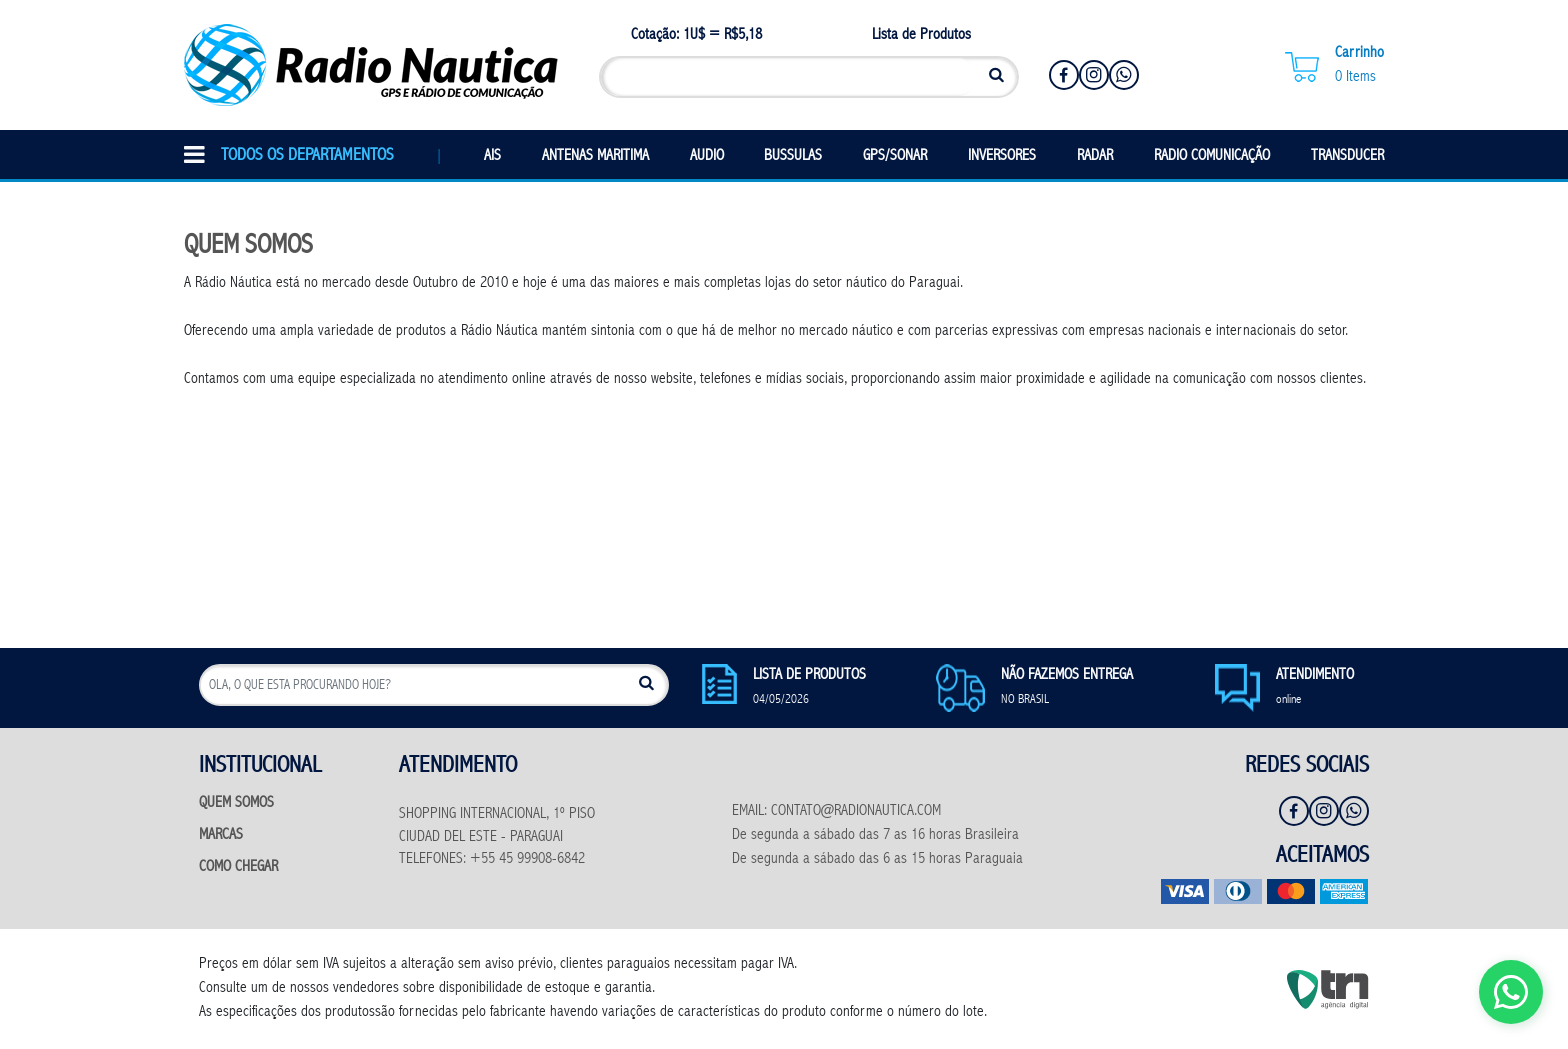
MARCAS (221, 835)
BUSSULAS (793, 156)
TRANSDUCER (1347, 156)
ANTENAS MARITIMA (595, 156)
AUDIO (707, 156)
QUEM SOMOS (236, 803)
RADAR (1095, 156)
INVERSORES (1002, 156)
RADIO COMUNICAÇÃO (1212, 156)
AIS (492, 156)
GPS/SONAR (895, 156)
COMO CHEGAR (238, 867)
